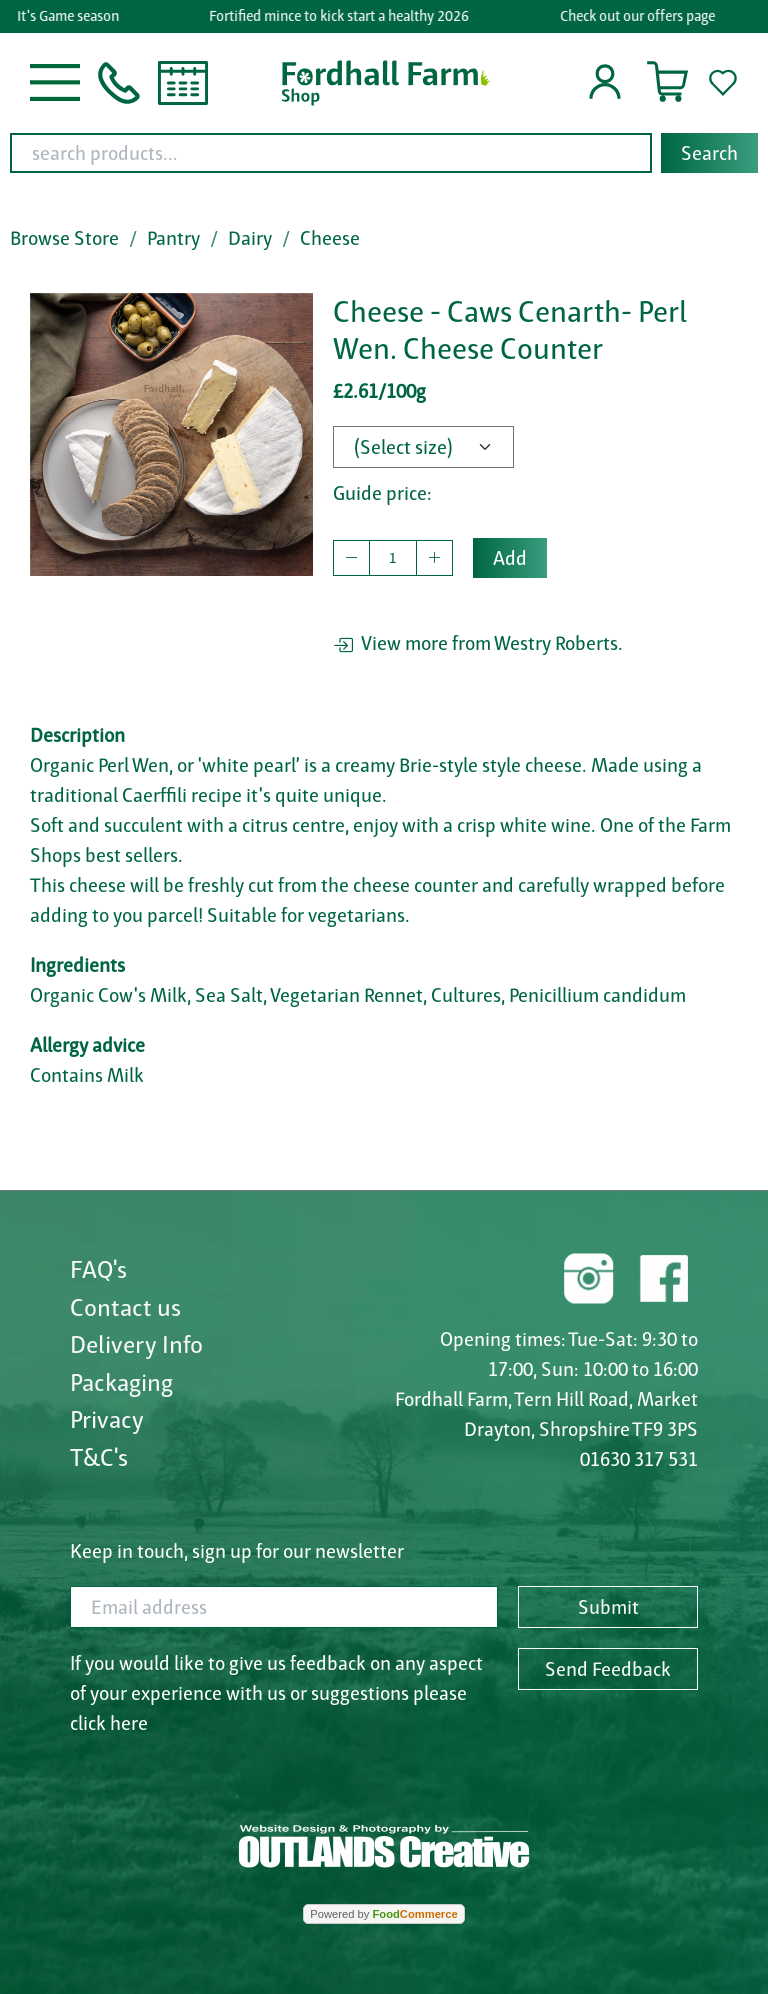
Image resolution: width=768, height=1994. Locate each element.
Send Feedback (608, 1669)
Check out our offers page (639, 16)
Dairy (250, 238)
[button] (55, 81)
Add (510, 558)
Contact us (125, 1307)
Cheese (330, 238)
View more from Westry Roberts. (478, 643)
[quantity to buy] (393, 558)
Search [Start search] (709, 153)
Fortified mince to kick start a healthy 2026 (342, 16)
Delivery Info (136, 1344)
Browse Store (64, 238)
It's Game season (71, 16)
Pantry (173, 238)
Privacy (107, 1419)
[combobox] (384, 153)
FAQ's (98, 1269)
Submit (608, 1607)
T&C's (99, 1457)
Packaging (121, 1382)
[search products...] (331, 153)
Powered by (383, 1914)
